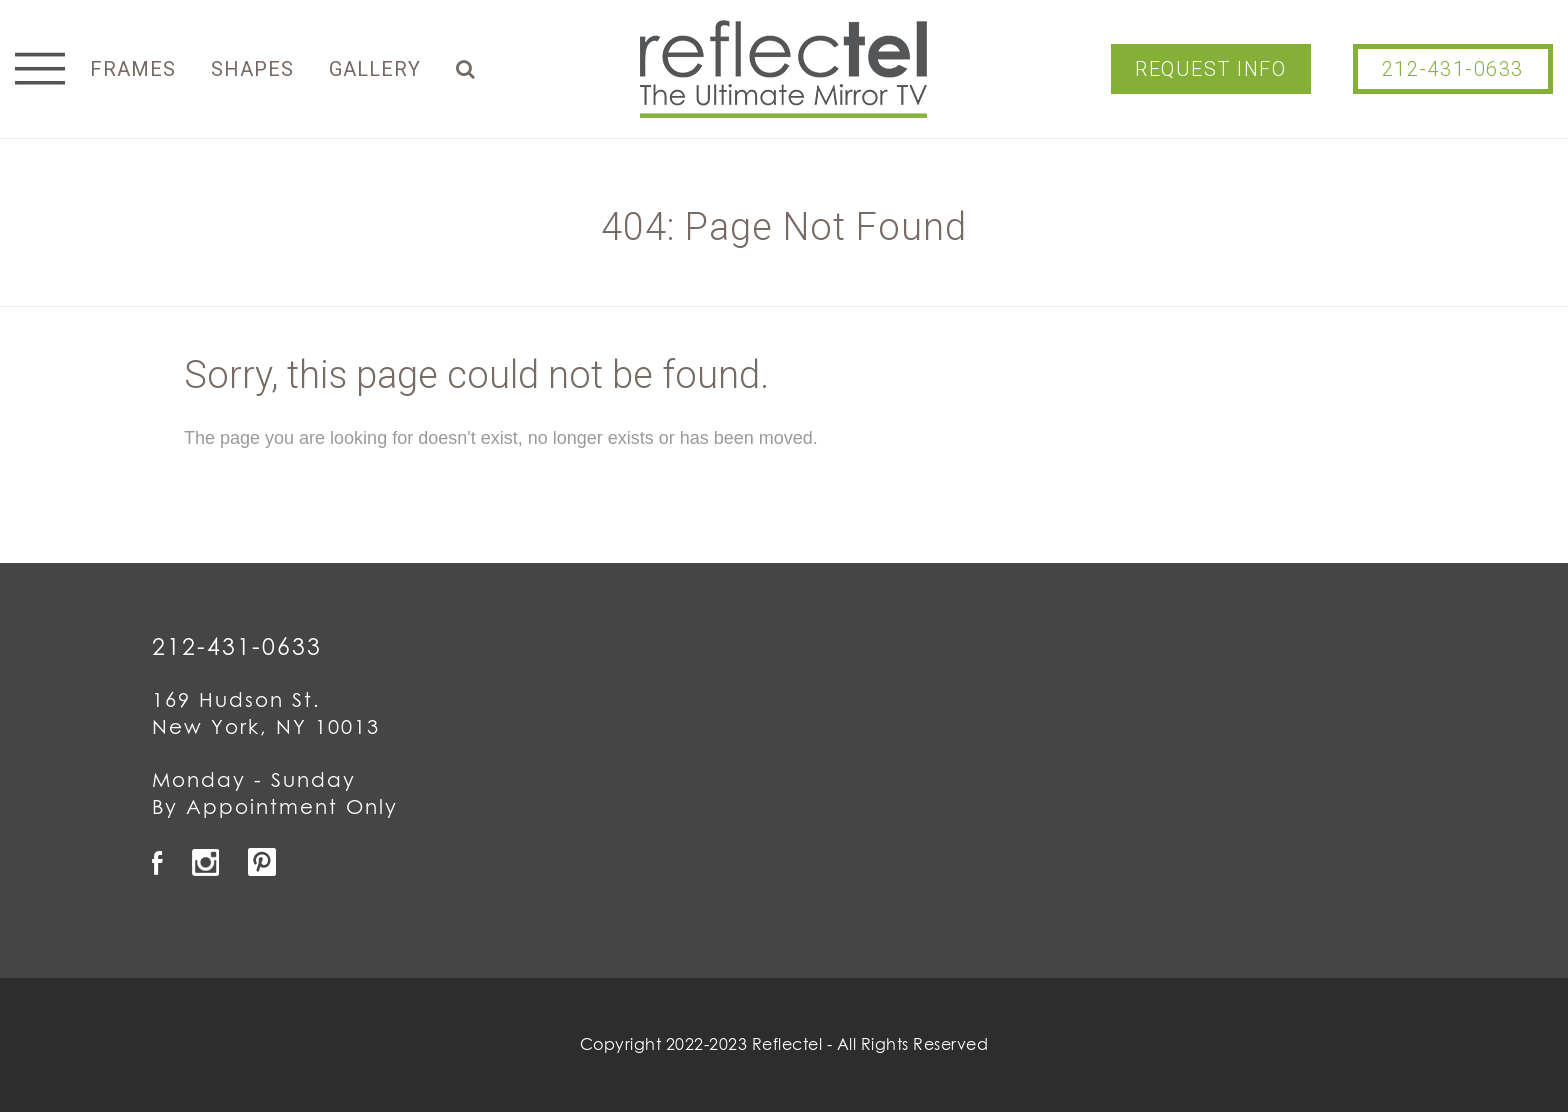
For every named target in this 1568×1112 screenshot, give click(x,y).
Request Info (1210, 69)
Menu (40, 69)
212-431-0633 (1453, 69)
